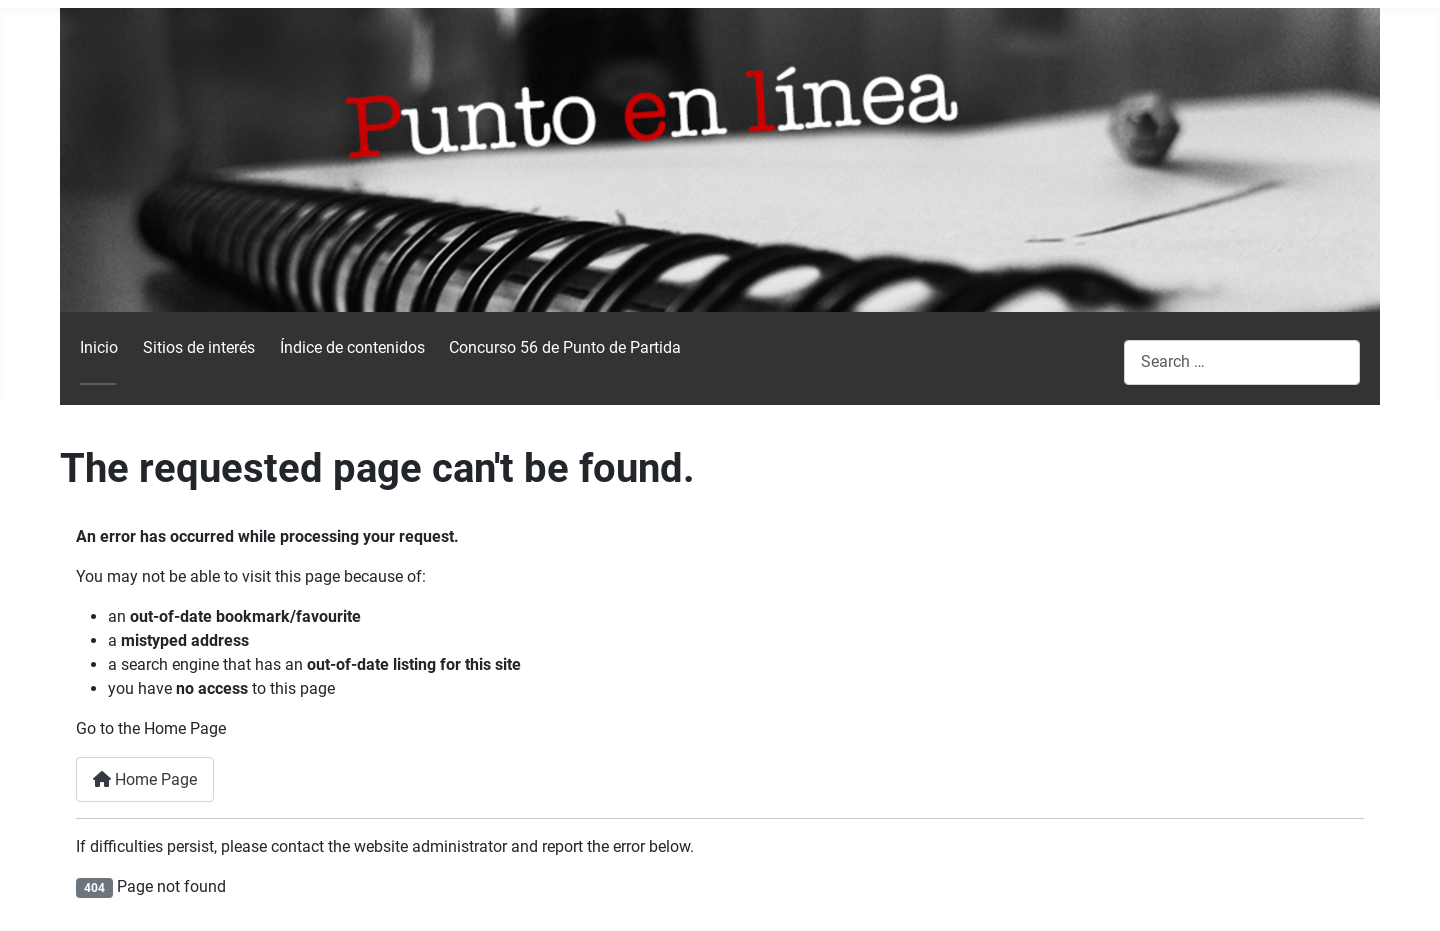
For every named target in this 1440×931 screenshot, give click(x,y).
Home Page (145, 779)
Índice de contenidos (352, 347)
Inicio (99, 347)
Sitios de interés (199, 347)
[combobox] (1242, 362)
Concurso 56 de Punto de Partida (565, 347)
